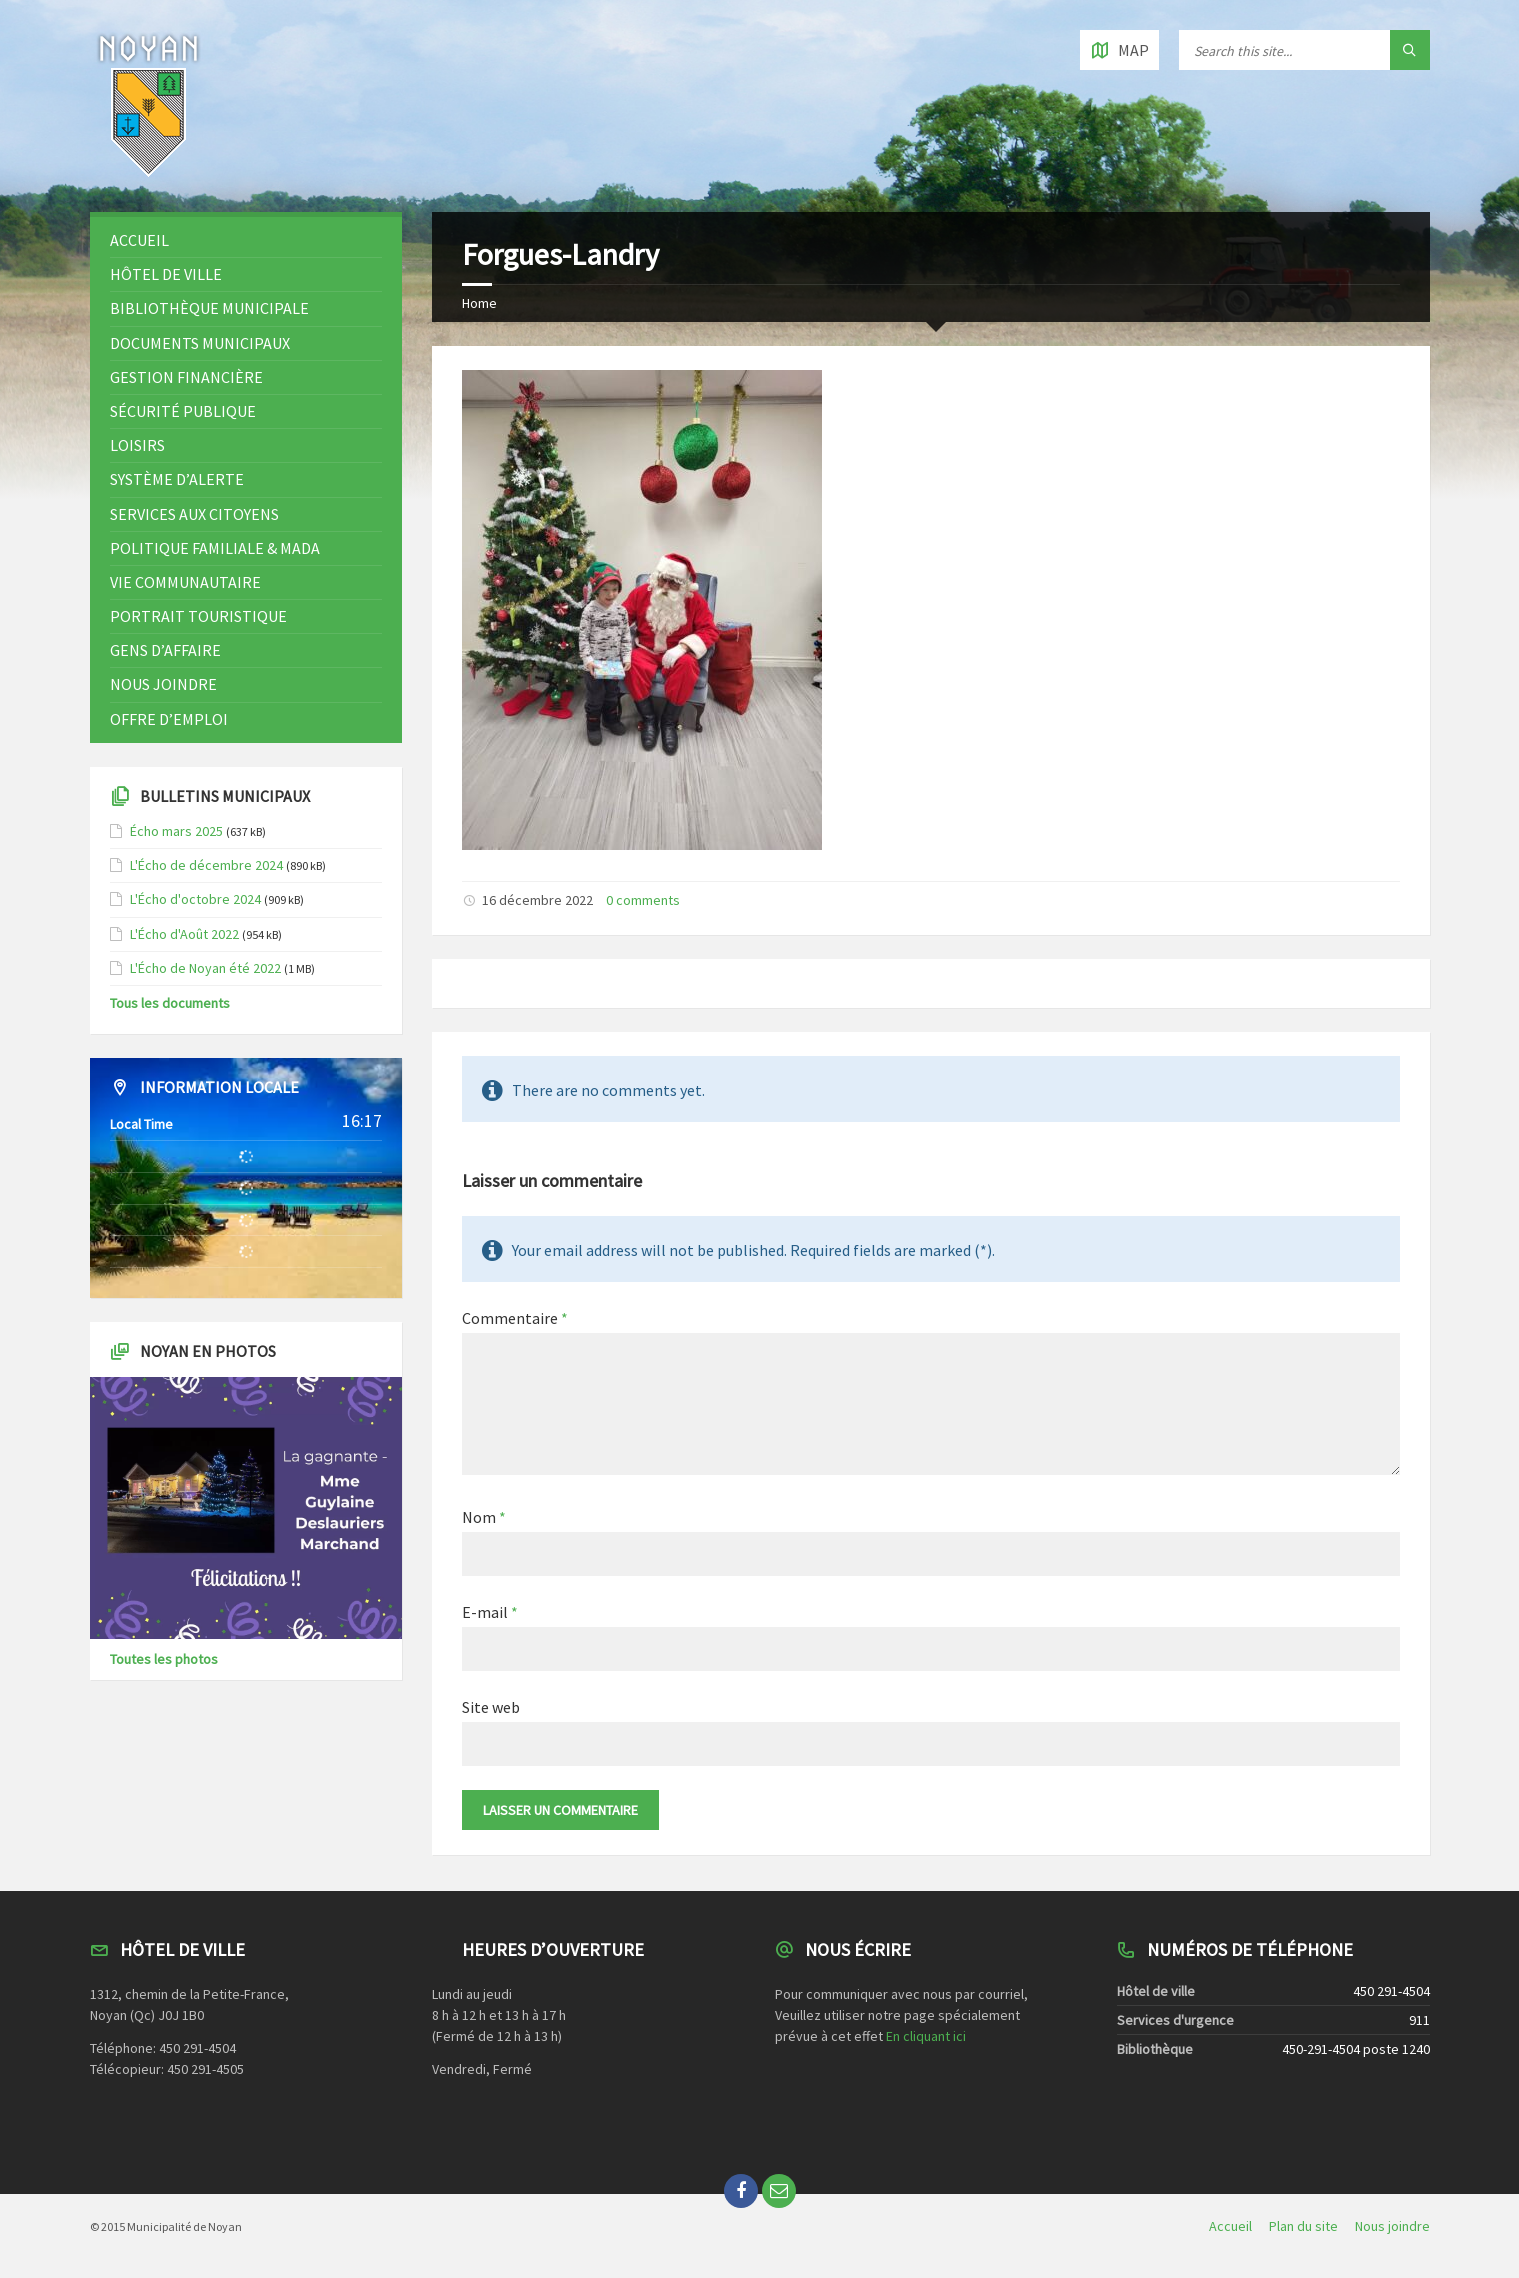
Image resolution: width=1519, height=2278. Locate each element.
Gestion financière (186, 377)
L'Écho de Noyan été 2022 (205, 968)
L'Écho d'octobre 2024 (195, 899)
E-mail (490, 1612)
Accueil (139, 240)
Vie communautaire (185, 582)
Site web (491, 1707)
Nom (484, 1517)
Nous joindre (163, 684)
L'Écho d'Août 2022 (184, 934)
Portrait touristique (198, 616)
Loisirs (137, 445)
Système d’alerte (177, 479)
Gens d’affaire (165, 650)
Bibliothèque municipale (209, 308)
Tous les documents (170, 1003)
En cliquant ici (926, 2036)
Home (479, 303)
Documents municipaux (200, 343)
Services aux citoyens (194, 514)
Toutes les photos (164, 1659)
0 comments (643, 900)
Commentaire (515, 1318)
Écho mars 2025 (176, 831)
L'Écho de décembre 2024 (206, 865)
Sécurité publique (183, 411)
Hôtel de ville (166, 274)
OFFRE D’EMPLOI (169, 719)
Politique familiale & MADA (215, 548)
